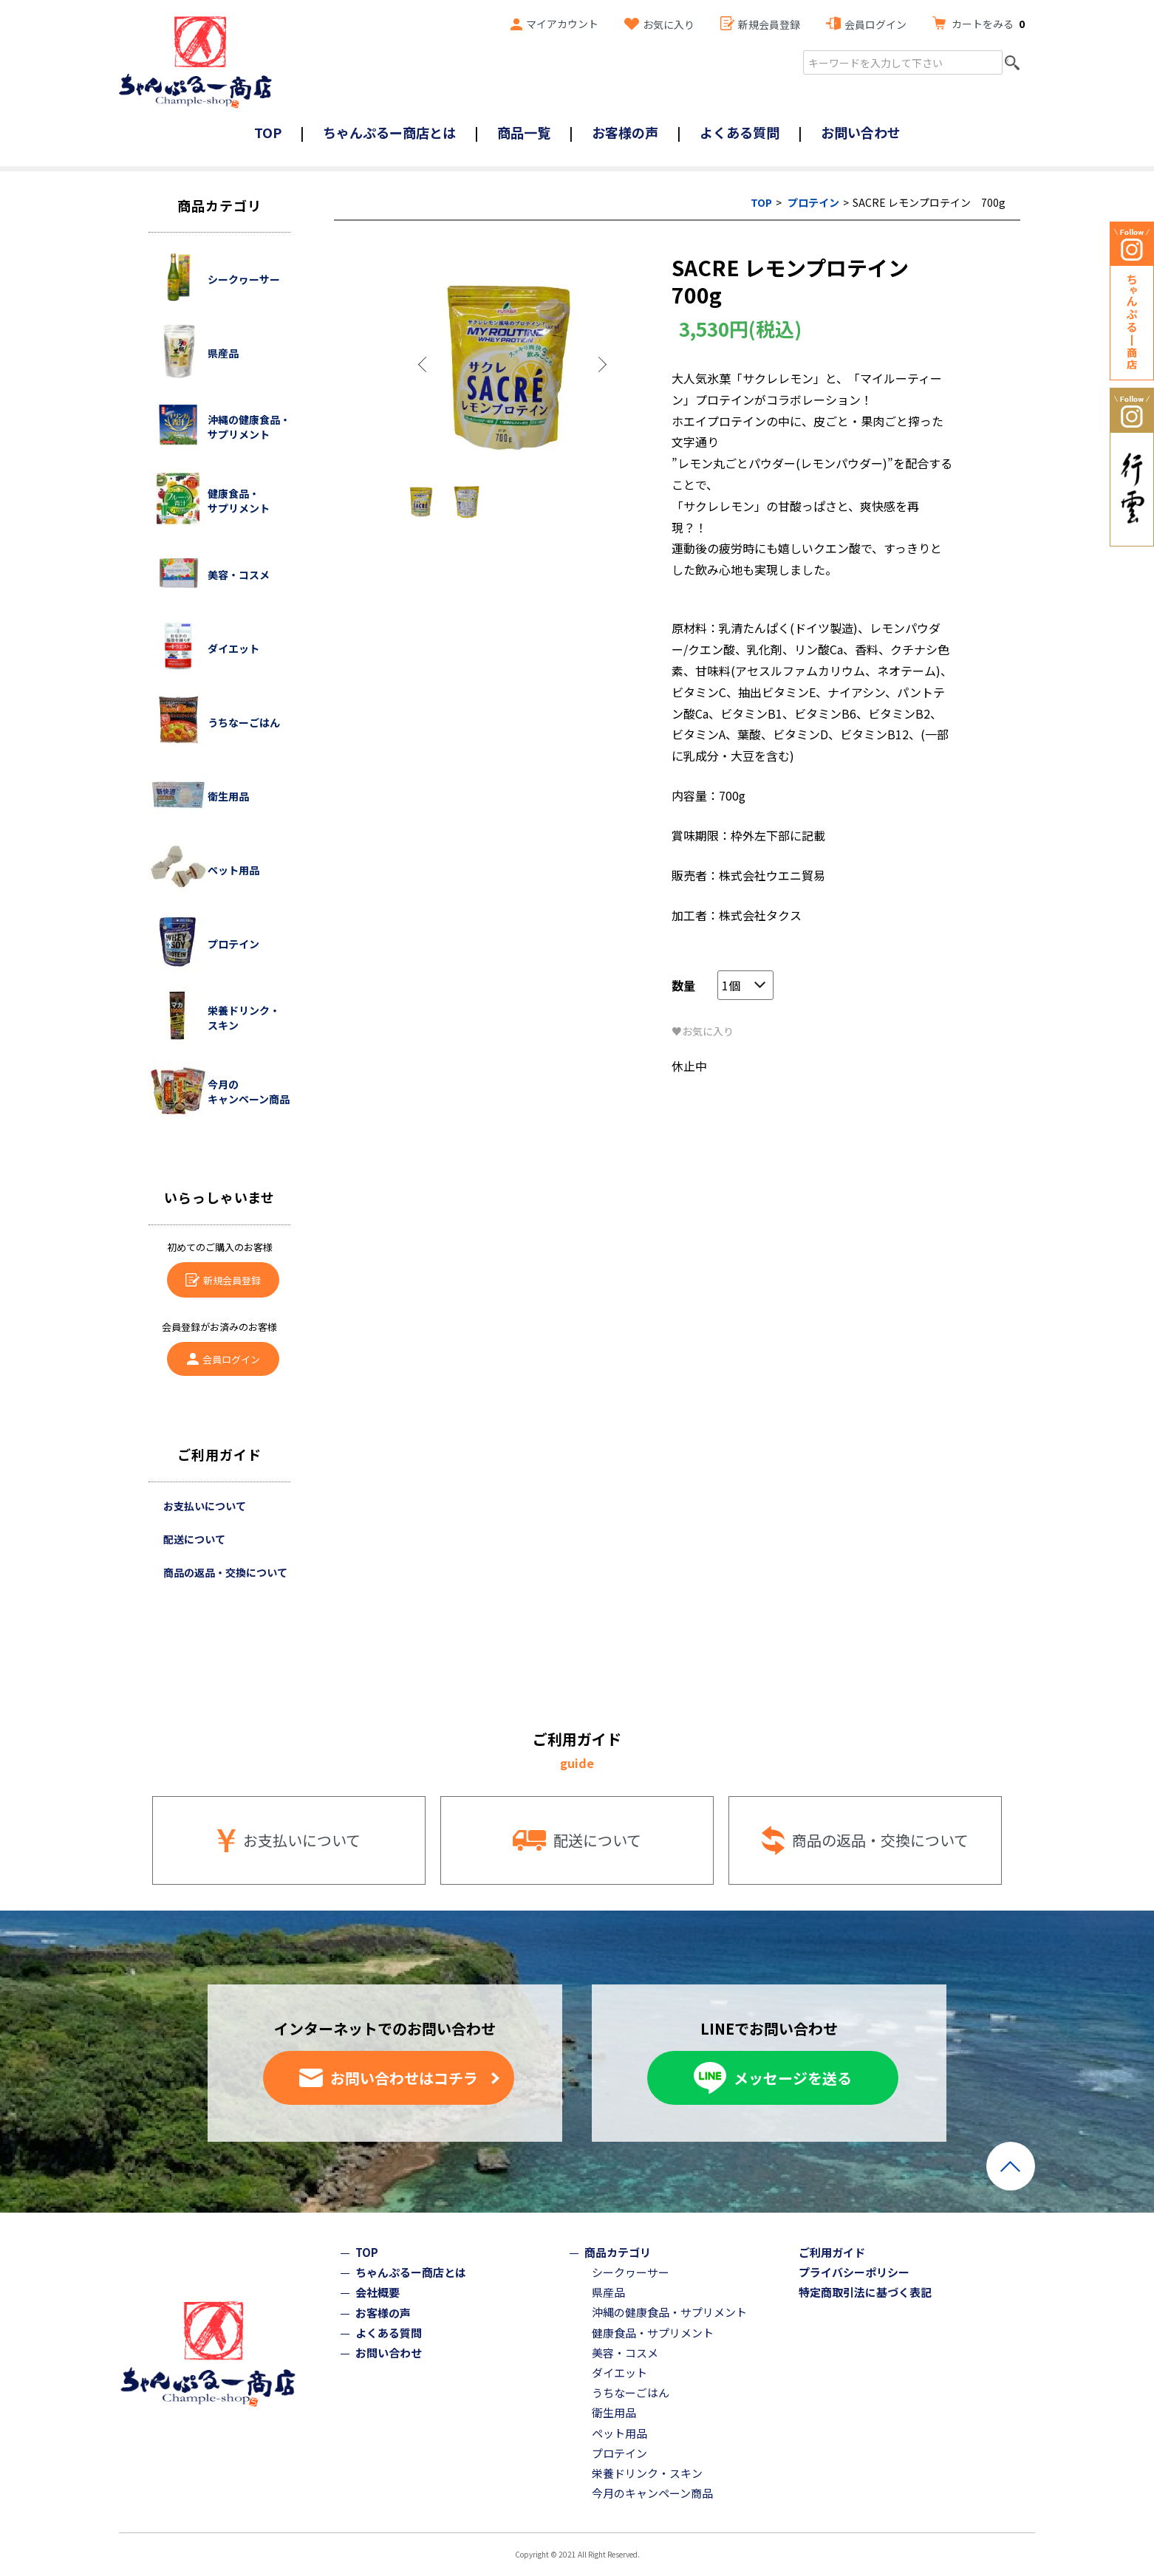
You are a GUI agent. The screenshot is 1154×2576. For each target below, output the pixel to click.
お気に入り (668, 24)
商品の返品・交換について (225, 1572)
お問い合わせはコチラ (404, 2078)
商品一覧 (523, 132)
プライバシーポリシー (854, 2272)
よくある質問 (739, 132)
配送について (194, 1539)
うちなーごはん (630, 2392)
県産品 (608, 2292)
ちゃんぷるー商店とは (389, 132)
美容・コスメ (625, 2352)
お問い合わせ (861, 132)
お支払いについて (204, 1505)
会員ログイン (875, 24)
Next (601, 365)
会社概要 (377, 2292)
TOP (267, 132)
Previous (424, 365)
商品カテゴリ (617, 2252)
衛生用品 (614, 2412)
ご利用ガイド (832, 2252)
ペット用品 (619, 2433)
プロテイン (813, 202)
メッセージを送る (793, 2078)
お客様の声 (625, 132)
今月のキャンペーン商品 (652, 2493)
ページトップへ (1010, 2166)
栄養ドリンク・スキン (647, 2473)
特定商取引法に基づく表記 (865, 2292)
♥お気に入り (703, 1031)
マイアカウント (562, 23)
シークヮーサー (630, 2272)
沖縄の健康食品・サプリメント (669, 2312)
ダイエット (619, 2372)
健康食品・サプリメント (653, 2332)
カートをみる (988, 23)
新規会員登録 (769, 24)
